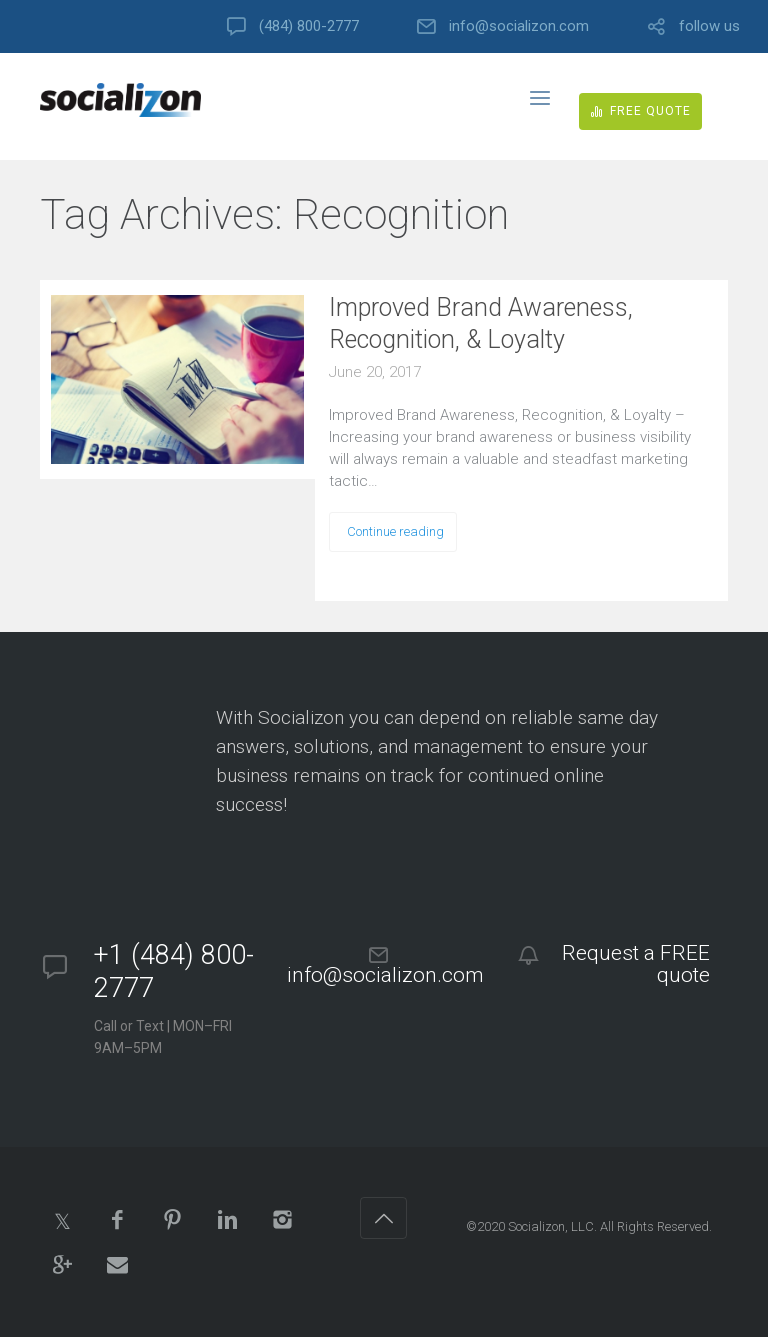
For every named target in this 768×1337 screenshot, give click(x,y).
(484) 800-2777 (309, 26)
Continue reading (395, 531)
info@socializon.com (519, 26)
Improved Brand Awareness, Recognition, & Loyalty (481, 323)
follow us (709, 26)
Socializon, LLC (551, 1226)
